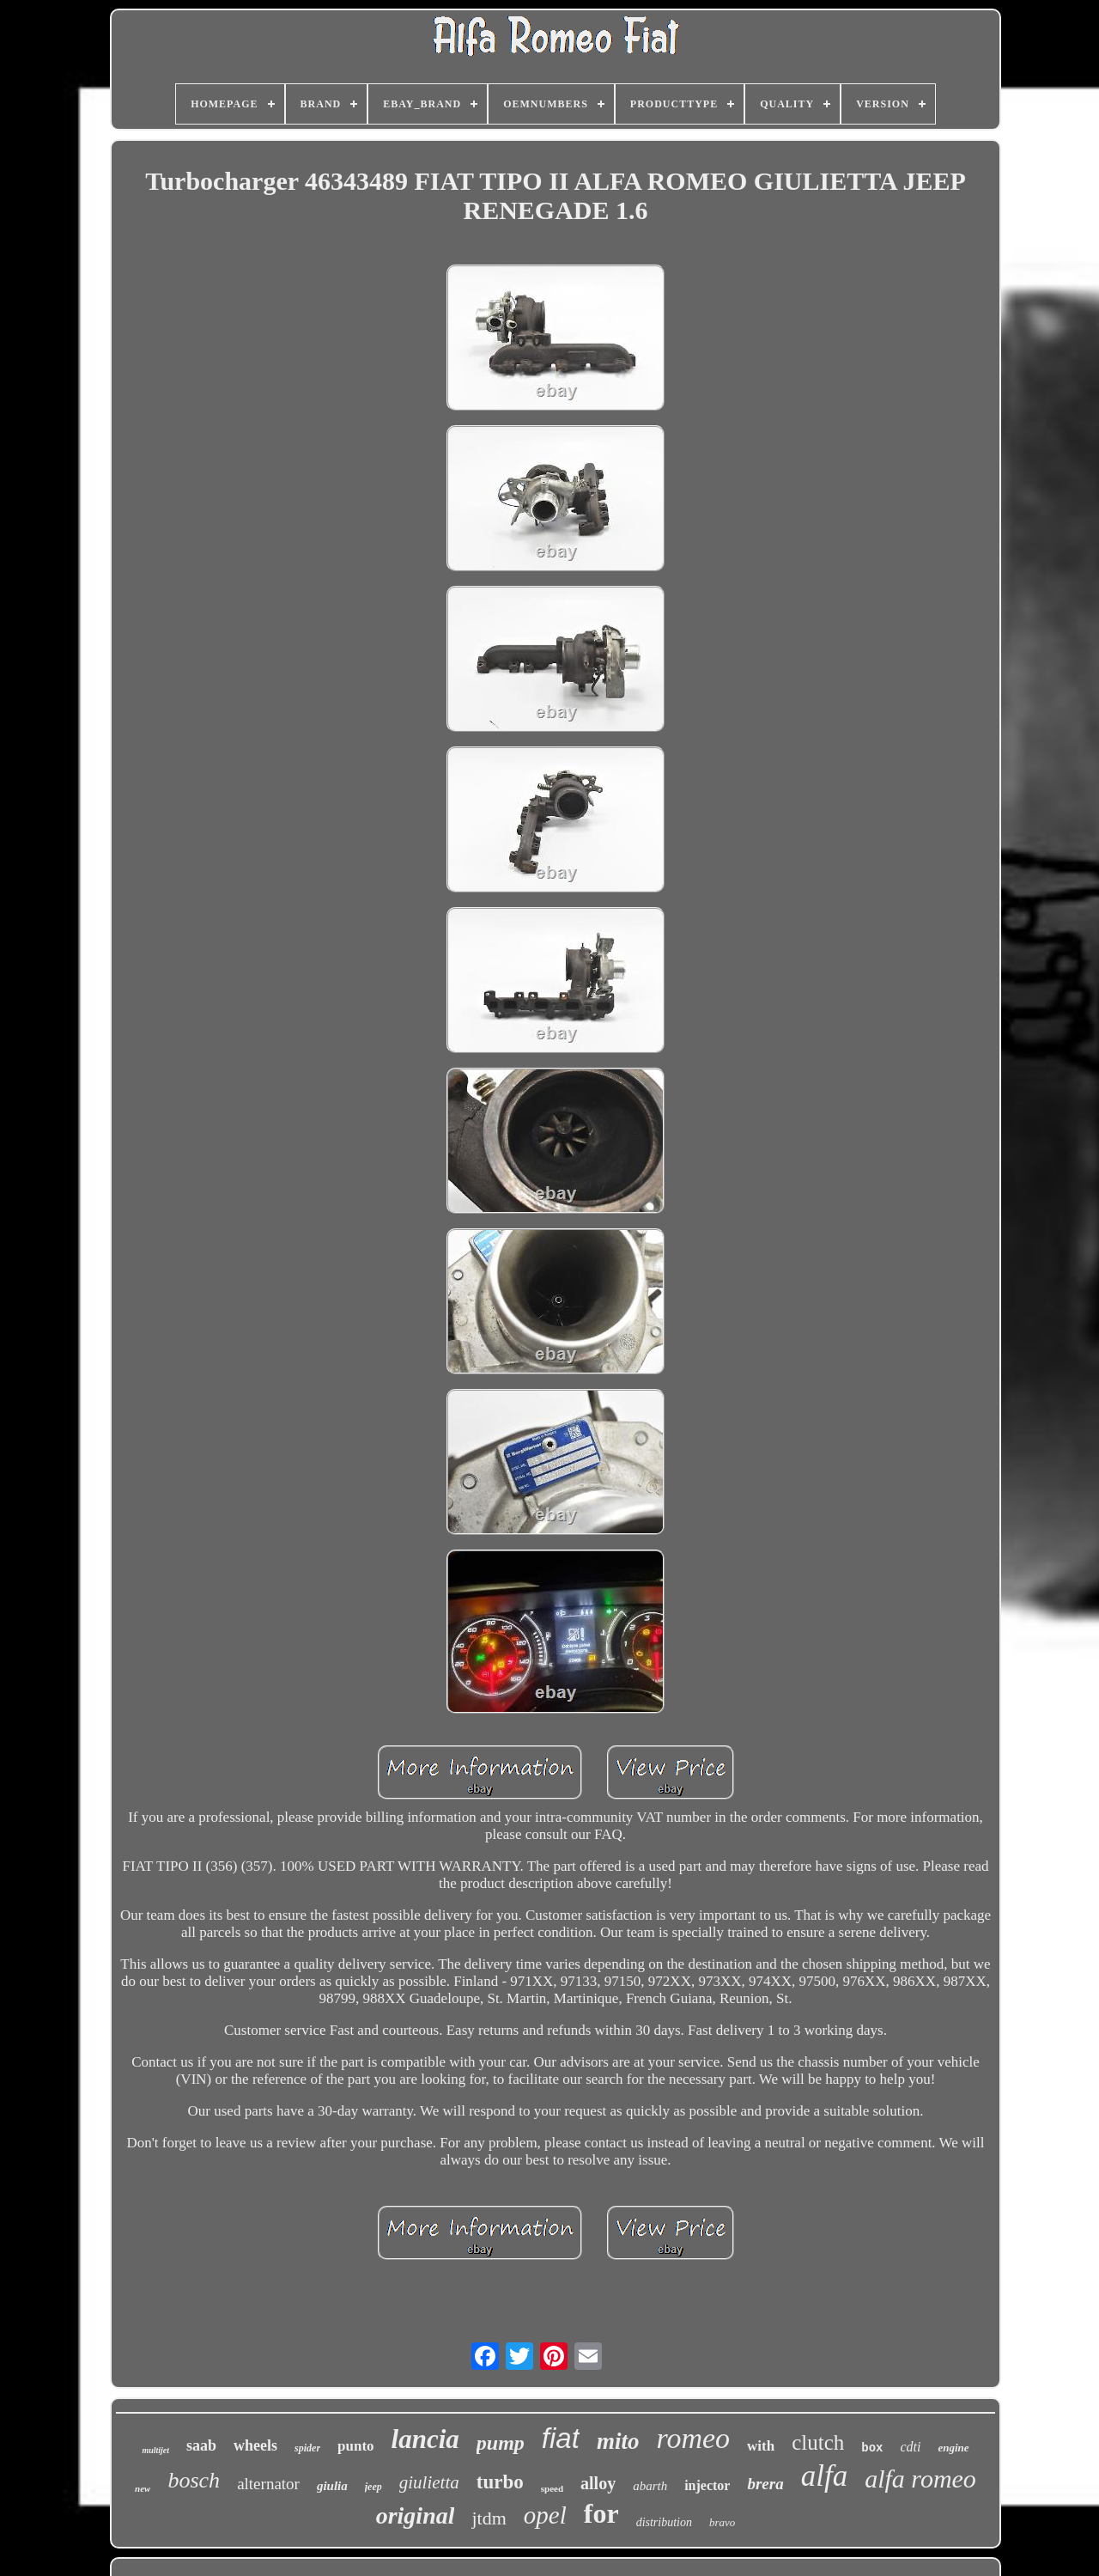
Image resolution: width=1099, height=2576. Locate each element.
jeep (373, 2487)
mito (618, 2441)
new (142, 2488)
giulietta (429, 2482)
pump (501, 2443)
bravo (722, 2522)
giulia (332, 2486)
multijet (155, 2450)
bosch (193, 2480)
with (760, 2446)
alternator (268, 2484)
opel (545, 2515)
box (872, 2448)
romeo (693, 2438)
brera (765, 2484)
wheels (255, 2445)
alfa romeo (920, 2478)
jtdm (488, 2518)
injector (707, 2485)
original (415, 2515)
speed (552, 2488)
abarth (650, 2486)
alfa (824, 2476)
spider (307, 2448)
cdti (910, 2446)
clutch (818, 2442)
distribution (664, 2522)
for (601, 2513)
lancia (425, 2439)
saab (201, 2445)
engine (953, 2447)
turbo (500, 2482)
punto (355, 2446)
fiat (561, 2438)
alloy (598, 2483)
